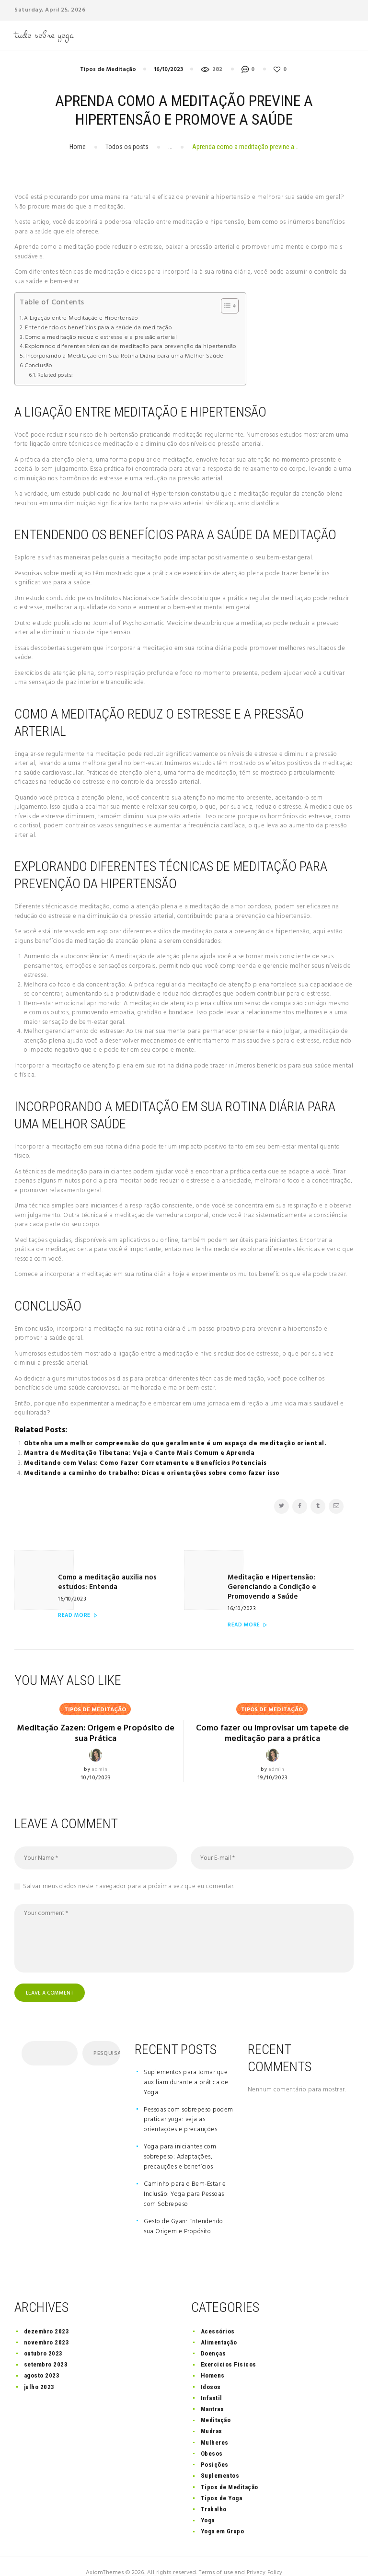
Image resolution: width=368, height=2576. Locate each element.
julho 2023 (39, 2373)
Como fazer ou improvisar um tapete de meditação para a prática (272, 1719)
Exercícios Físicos (228, 2351)
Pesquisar (106, 2040)
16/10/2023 (168, 69)
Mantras (212, 2396)
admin (100, 1755)
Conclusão (38, 366)
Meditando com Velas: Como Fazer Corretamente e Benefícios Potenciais (145, 1463)
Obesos (212, 2440)
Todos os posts (127, 147)
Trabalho (214, 2495)
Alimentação (219, 2328)
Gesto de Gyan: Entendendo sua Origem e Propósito (183, 2213)
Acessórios (218, 2317)
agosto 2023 (42, 2362)
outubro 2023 (43, 2340)
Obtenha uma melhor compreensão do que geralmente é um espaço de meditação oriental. (175, 1443)
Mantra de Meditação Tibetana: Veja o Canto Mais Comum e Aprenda (139, 1453)
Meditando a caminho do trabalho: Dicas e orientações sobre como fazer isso (152, 1473)
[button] (225, 306)
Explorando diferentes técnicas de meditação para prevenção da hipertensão (130, 346)
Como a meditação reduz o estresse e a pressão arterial (101, 337)
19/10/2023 (272, 1763)
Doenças (213, 2340)
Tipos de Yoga (221, 2484)
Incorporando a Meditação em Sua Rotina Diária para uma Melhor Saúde (124, 356)
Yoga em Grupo (222, 2518)
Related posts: (55, 375)
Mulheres (215, 2429)
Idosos (211, 2373)
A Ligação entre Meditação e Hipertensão (81, 318)
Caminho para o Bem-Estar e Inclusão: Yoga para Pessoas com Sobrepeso (185, 2181)
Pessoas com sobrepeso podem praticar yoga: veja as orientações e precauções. (188, 2106)
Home (77, 147)
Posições (215, 2451)
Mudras (211, 2418)
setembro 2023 (46, 2351)
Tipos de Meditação (108, 69)
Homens (213, 2362)
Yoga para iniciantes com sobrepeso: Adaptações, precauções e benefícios (180, 2144)
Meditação (216, 2407)
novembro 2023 (46, 2328)
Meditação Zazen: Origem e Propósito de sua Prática (95, 1719)
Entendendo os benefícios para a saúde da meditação (98, 328)
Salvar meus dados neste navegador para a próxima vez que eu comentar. (129, 1872)
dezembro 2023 (46, 2317)
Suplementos (220, 2462)
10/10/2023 (95, 1763)
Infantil (211, 2384)
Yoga (208, 2507)
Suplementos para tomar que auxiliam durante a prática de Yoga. (186, 2069)
